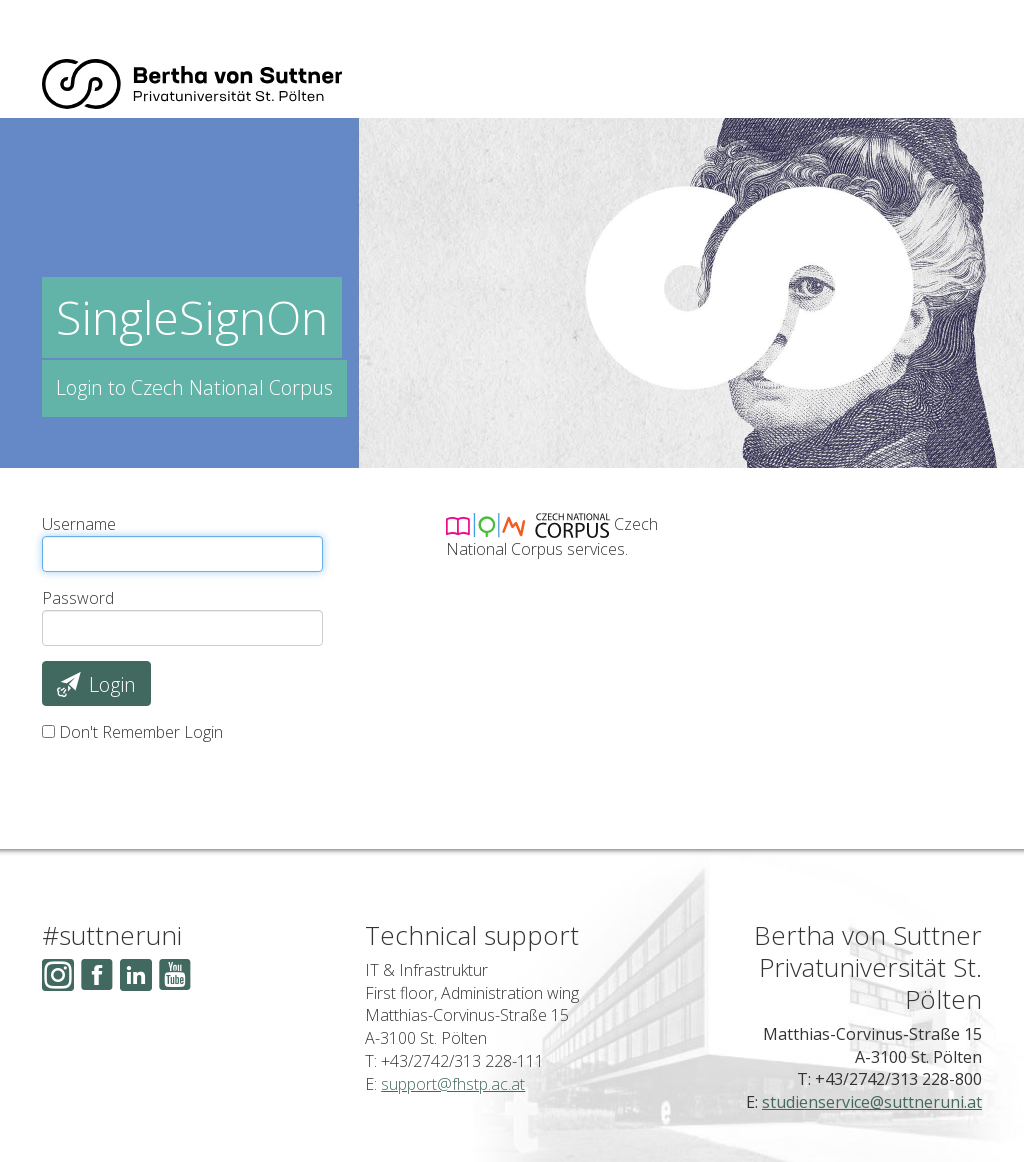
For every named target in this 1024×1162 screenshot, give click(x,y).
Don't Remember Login (141, 732)
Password (78, 598)
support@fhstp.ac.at (453, 1084)
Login (96, 684)
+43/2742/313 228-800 (898, 1079)
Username (79, 524)
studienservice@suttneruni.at (872, 1102)
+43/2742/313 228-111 (462, 1061)
